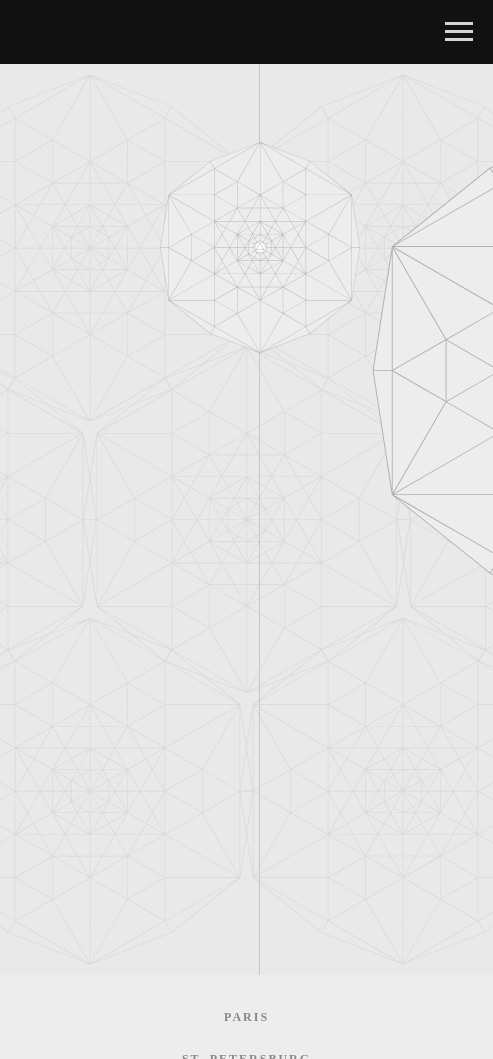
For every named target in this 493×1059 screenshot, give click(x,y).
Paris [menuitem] (246, 1017)
